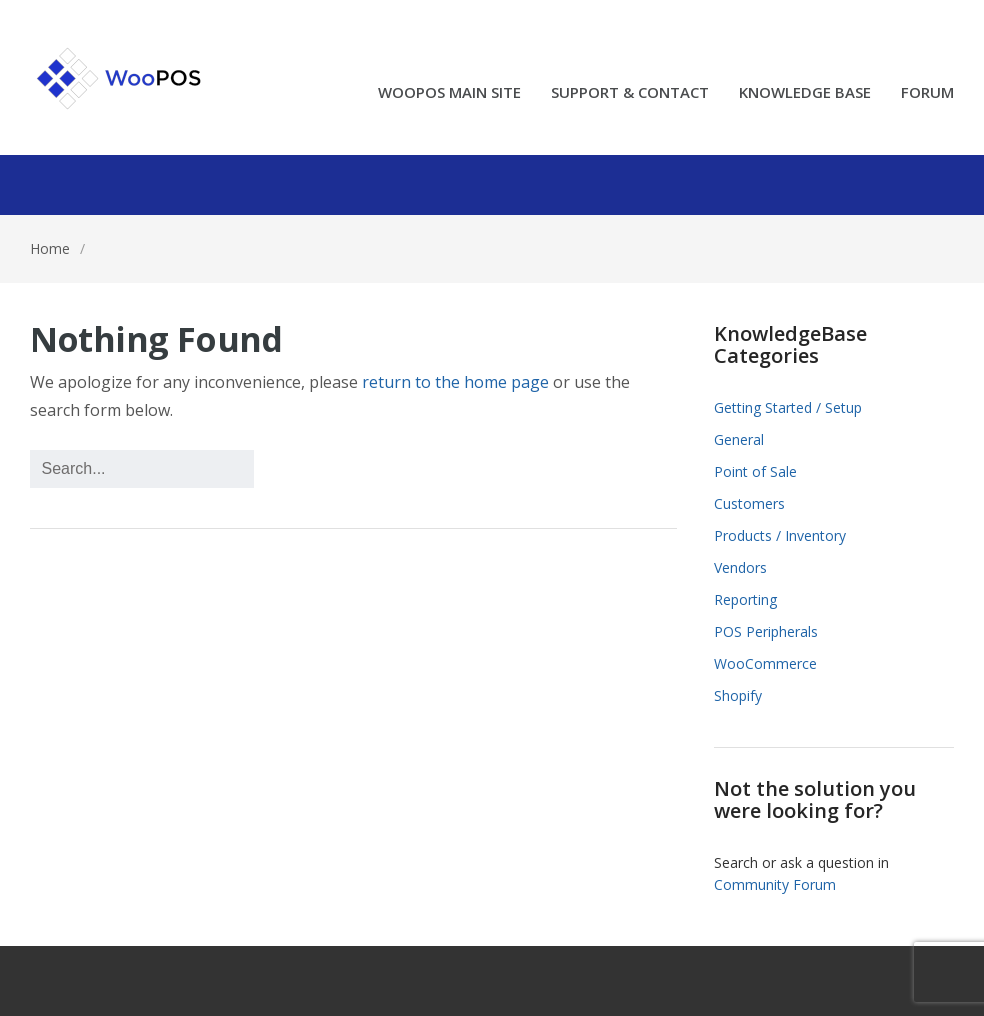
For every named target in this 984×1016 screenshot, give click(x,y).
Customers (749, 503)
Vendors (740, 567)
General (739, 439)
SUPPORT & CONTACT (630, 93)
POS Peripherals (766, 631)
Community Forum (775, 884)
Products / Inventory (780, 535)
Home (50, 248)
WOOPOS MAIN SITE (449, 93)
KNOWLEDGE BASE (805, 93)
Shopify (738, 695)
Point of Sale (755, 471)
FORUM (927, 93)
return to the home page (455, 382)
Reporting (745, 599)
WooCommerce (765, 663)
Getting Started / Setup (788, 407)
